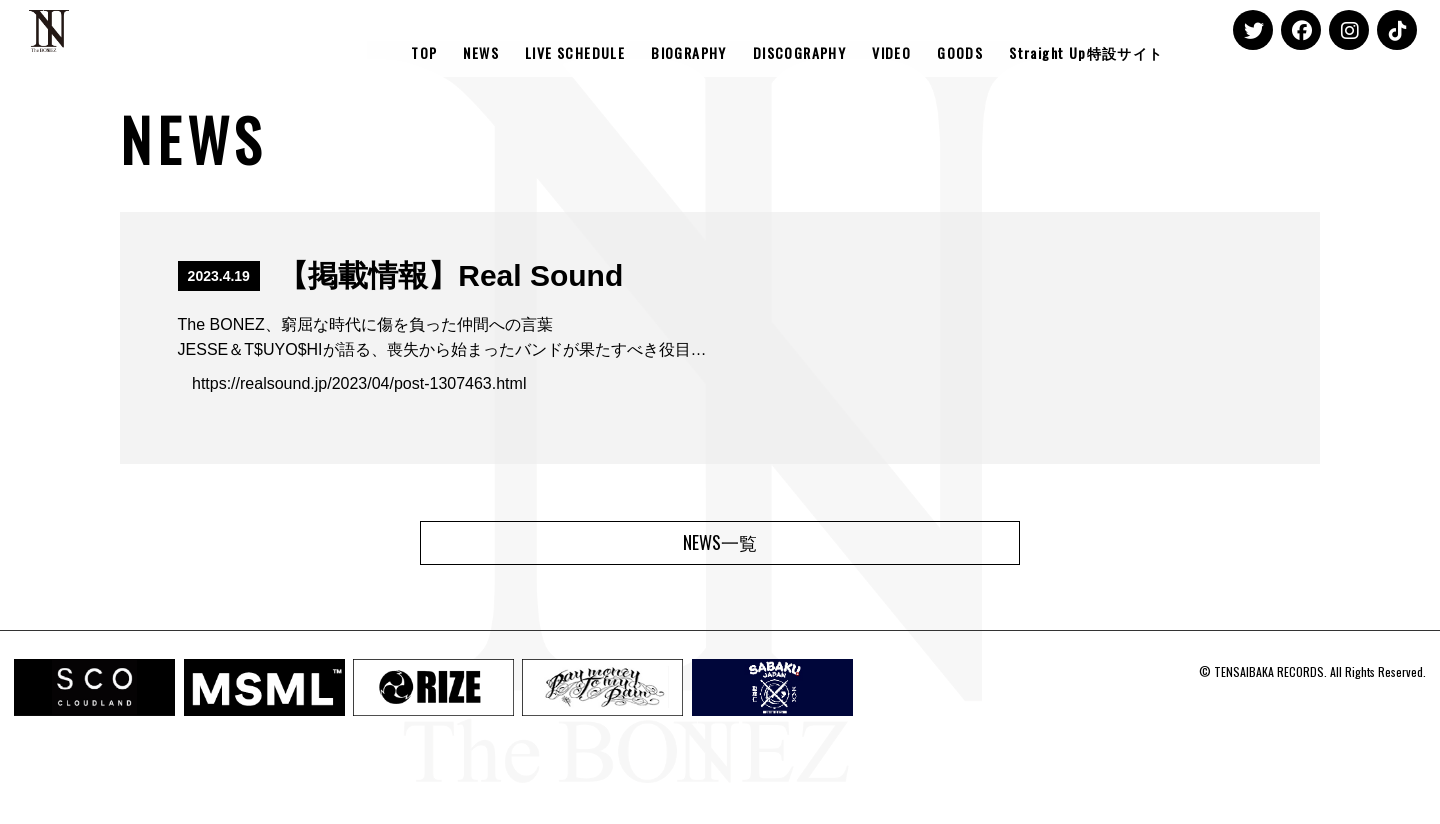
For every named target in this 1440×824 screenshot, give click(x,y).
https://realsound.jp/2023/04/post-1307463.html (359, 383)
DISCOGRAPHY (799, 52)
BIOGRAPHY (689, 52)
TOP (424, 52)
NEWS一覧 (720, 542)
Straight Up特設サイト (1086, 52)
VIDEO (891, 52)
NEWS (481, 52)
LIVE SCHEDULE (575, 52)
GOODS (960, 52)
